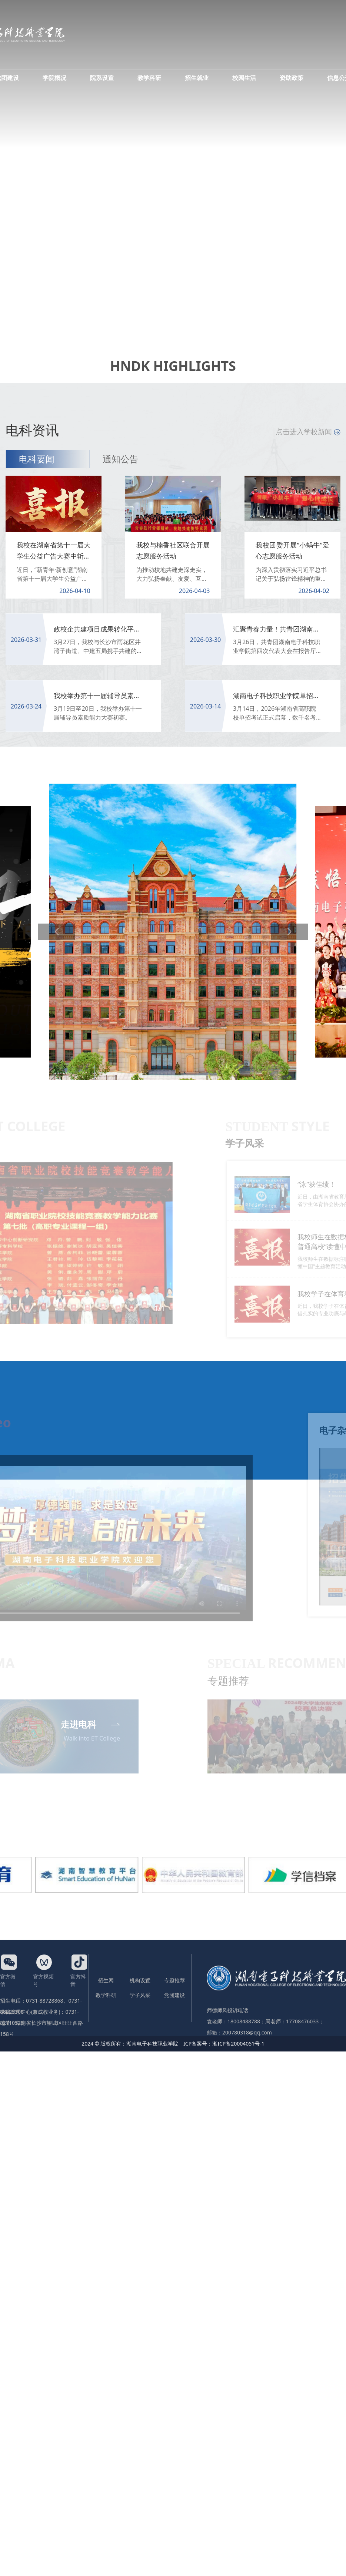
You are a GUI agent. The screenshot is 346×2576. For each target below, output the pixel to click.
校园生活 (244, 78)
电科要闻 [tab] (36, 459)
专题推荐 (174, 1980)
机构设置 (140, 1980)
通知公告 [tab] (120, 459)
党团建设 (174, 1995)
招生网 (106, 1980)
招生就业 (197, 78)
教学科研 (149, 78)
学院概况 (54, 78)
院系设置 (102, 78)
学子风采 (140, 1995)
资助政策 (291, 78)
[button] (56, 932)
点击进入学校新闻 (308, 431)
